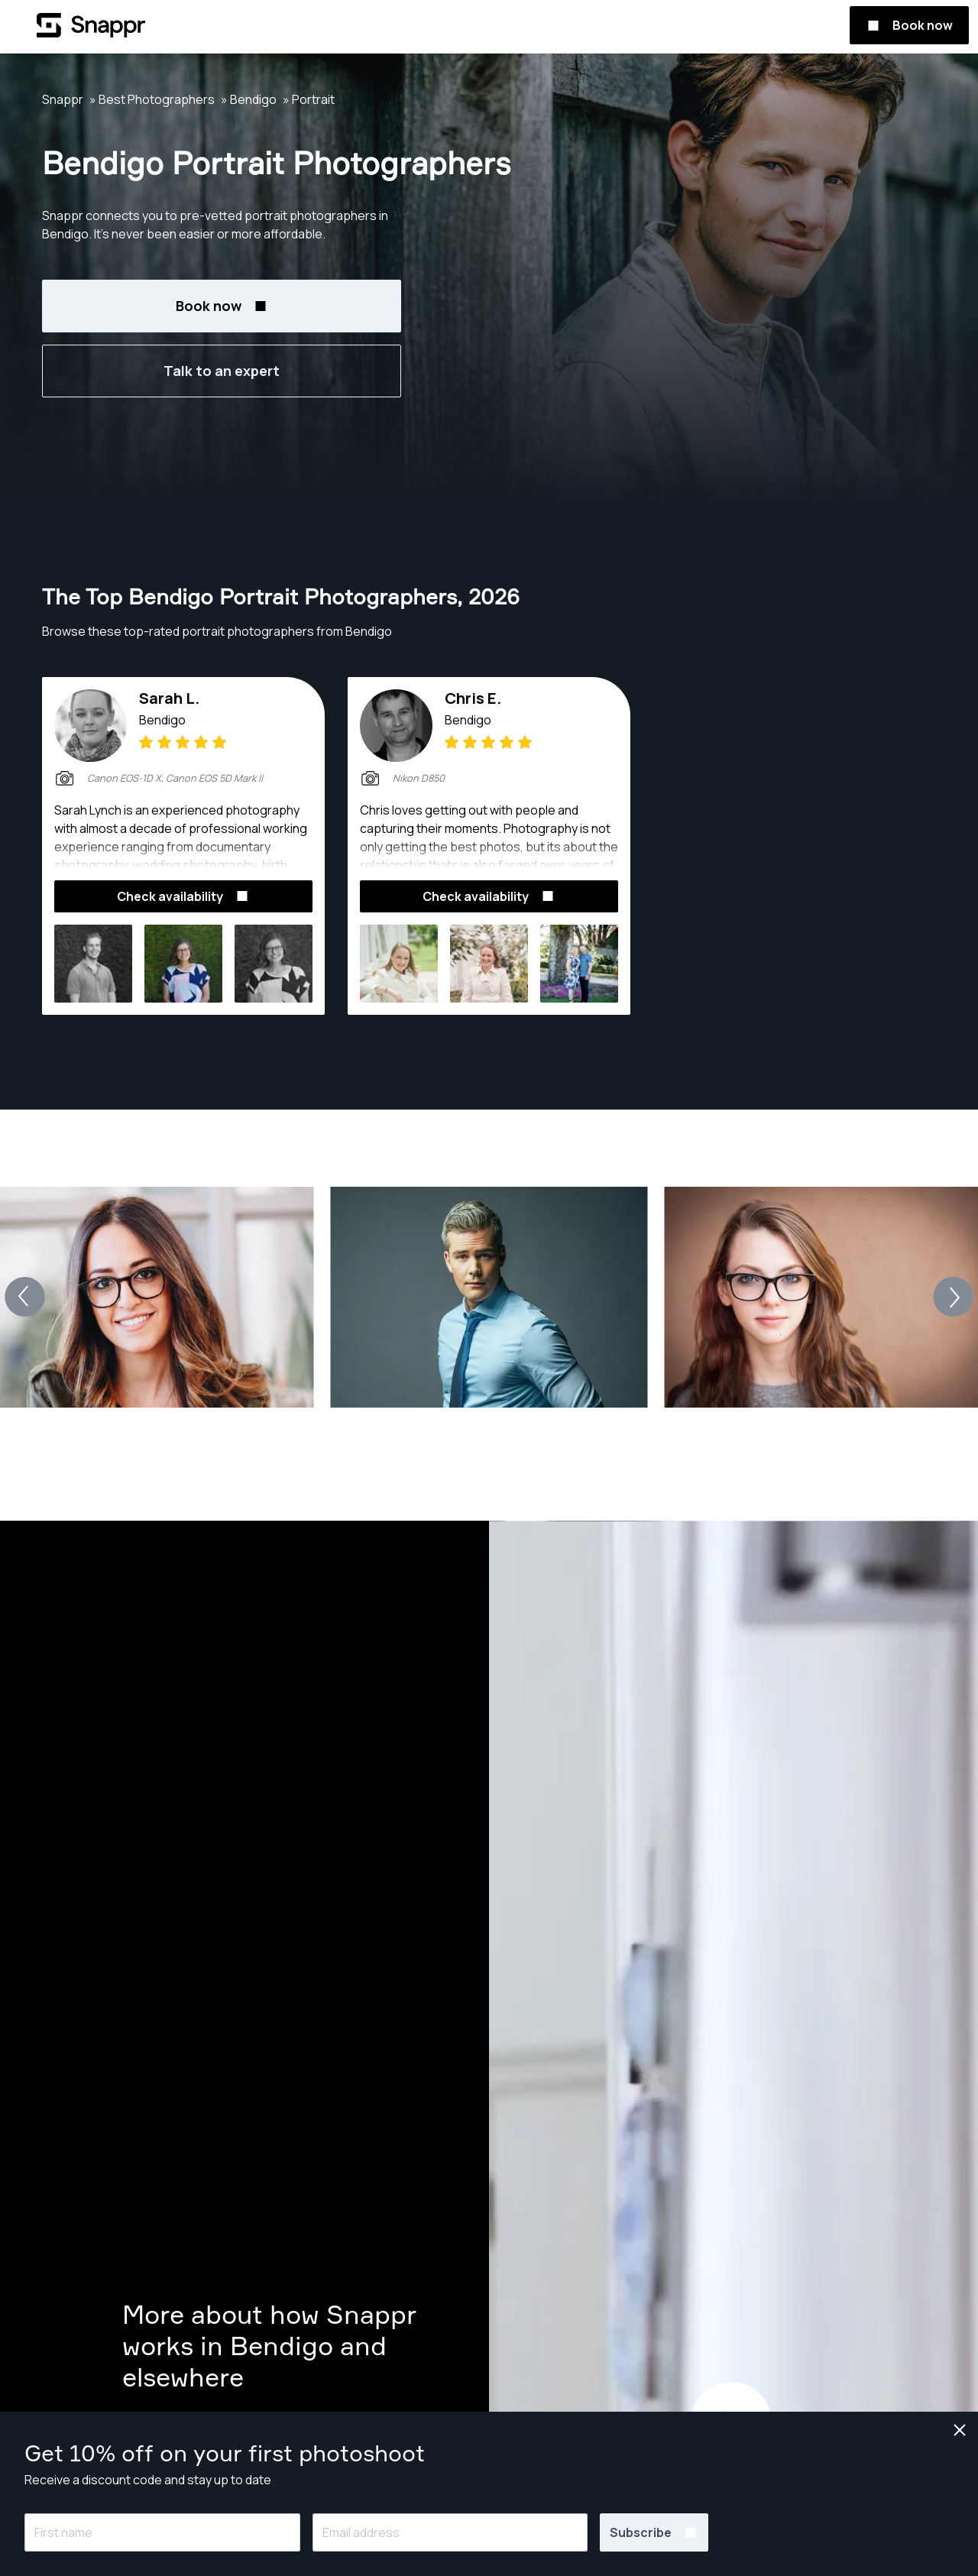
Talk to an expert (222, 370)
